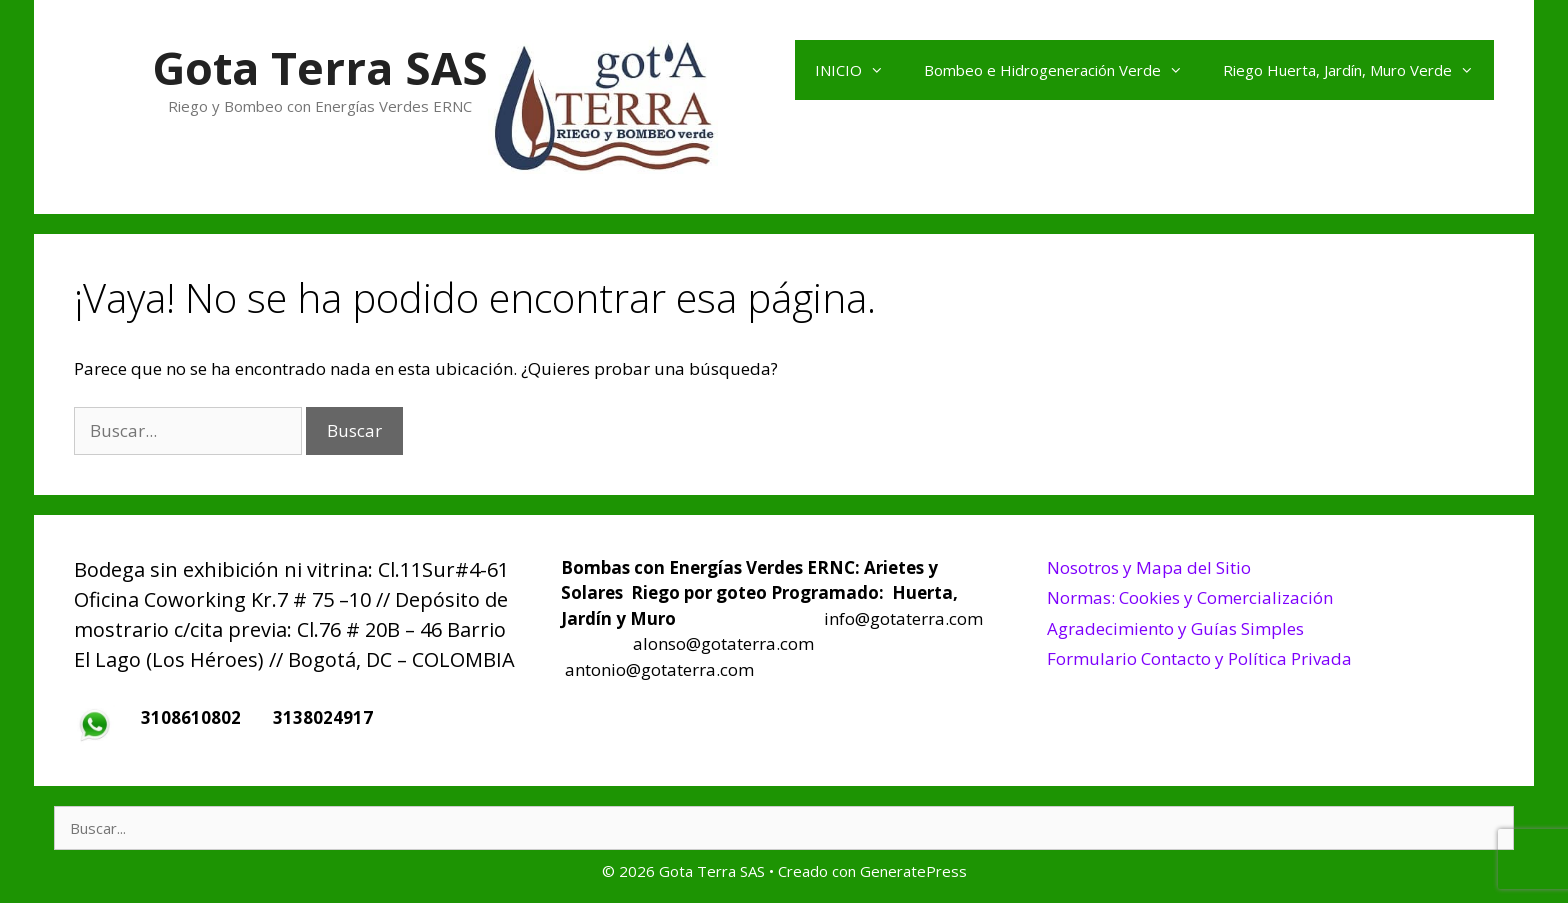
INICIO (859, 70)
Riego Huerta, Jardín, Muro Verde (1358, 70)
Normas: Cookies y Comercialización (1190, 597)
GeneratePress (913, 871)
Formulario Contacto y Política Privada (1199, 658)
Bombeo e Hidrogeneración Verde (1063, 70)
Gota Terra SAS (320, 67)
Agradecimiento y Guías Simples (1175, 628)
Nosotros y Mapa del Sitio (1149, 567)
